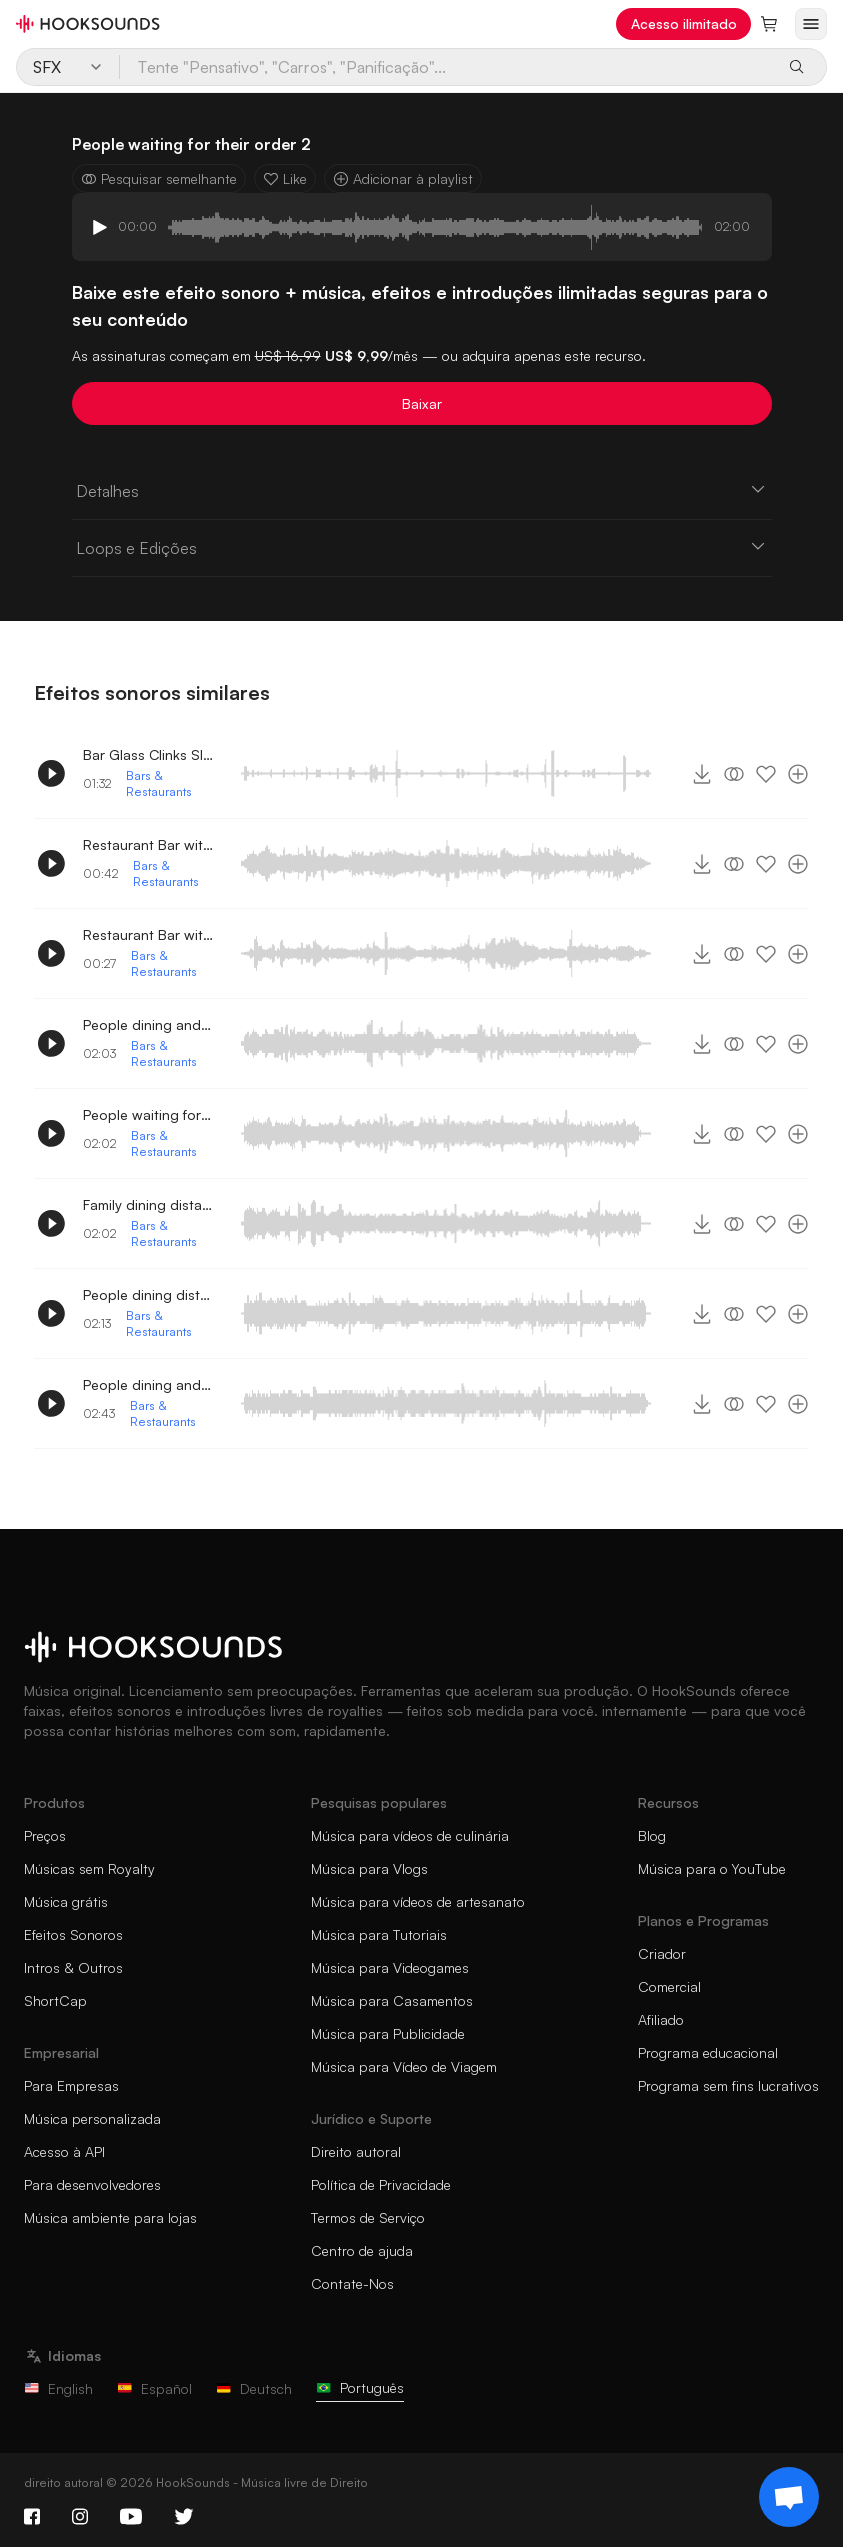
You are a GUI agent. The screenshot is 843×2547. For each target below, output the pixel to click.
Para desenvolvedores (92, 2184)
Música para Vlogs (369, 1868)
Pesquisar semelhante (159, 178)
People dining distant (148, 1294)
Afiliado (661, 2019)
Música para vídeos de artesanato (418, 1901)
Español (154, 2388)
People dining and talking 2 (148, 1384)
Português (360, 2387)
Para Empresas (71, 2085)
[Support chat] (789, 2497)
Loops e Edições (422, 547)
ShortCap (55, 2000)
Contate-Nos (352, 2283)
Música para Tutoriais (379, 1934)
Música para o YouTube (712, 1868)
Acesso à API (64, 2151)
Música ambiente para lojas (110, 2217)
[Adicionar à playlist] (798, 774)
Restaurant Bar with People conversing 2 (148, 934)
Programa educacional (708, 2052)
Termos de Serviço (368, 2217)
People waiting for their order (148, 1114)
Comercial (669, 1986)
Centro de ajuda (362, 2250)
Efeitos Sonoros (73, 1934)
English (58, 2388)
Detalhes (422, 490)
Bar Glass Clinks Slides (148, 754)
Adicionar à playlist (403, 178)
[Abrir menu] (811, 24)
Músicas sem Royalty (89, 1868)
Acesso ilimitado (684, 23)
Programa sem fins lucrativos (728, 2085)
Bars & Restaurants (159, 783)
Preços (45, 1835)
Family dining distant (148, 1204)
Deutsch (254, 2388)
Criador (662, 1953)
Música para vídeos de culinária (410, 1835)
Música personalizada (92, 2118)
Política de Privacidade (381, 2184)
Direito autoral (356, 2151)
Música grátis (66, 1901)
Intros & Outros (73, 1967)
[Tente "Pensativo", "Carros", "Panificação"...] (446, 67)
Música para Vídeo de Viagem (404, 2066)
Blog (652, 1835)
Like (285, 178)
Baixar (422, 403)
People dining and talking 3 (148, 1024)
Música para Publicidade (388, 2033)
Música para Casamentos (392, 2000)
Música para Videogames (390, 1967)
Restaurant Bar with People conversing (148, 844)
